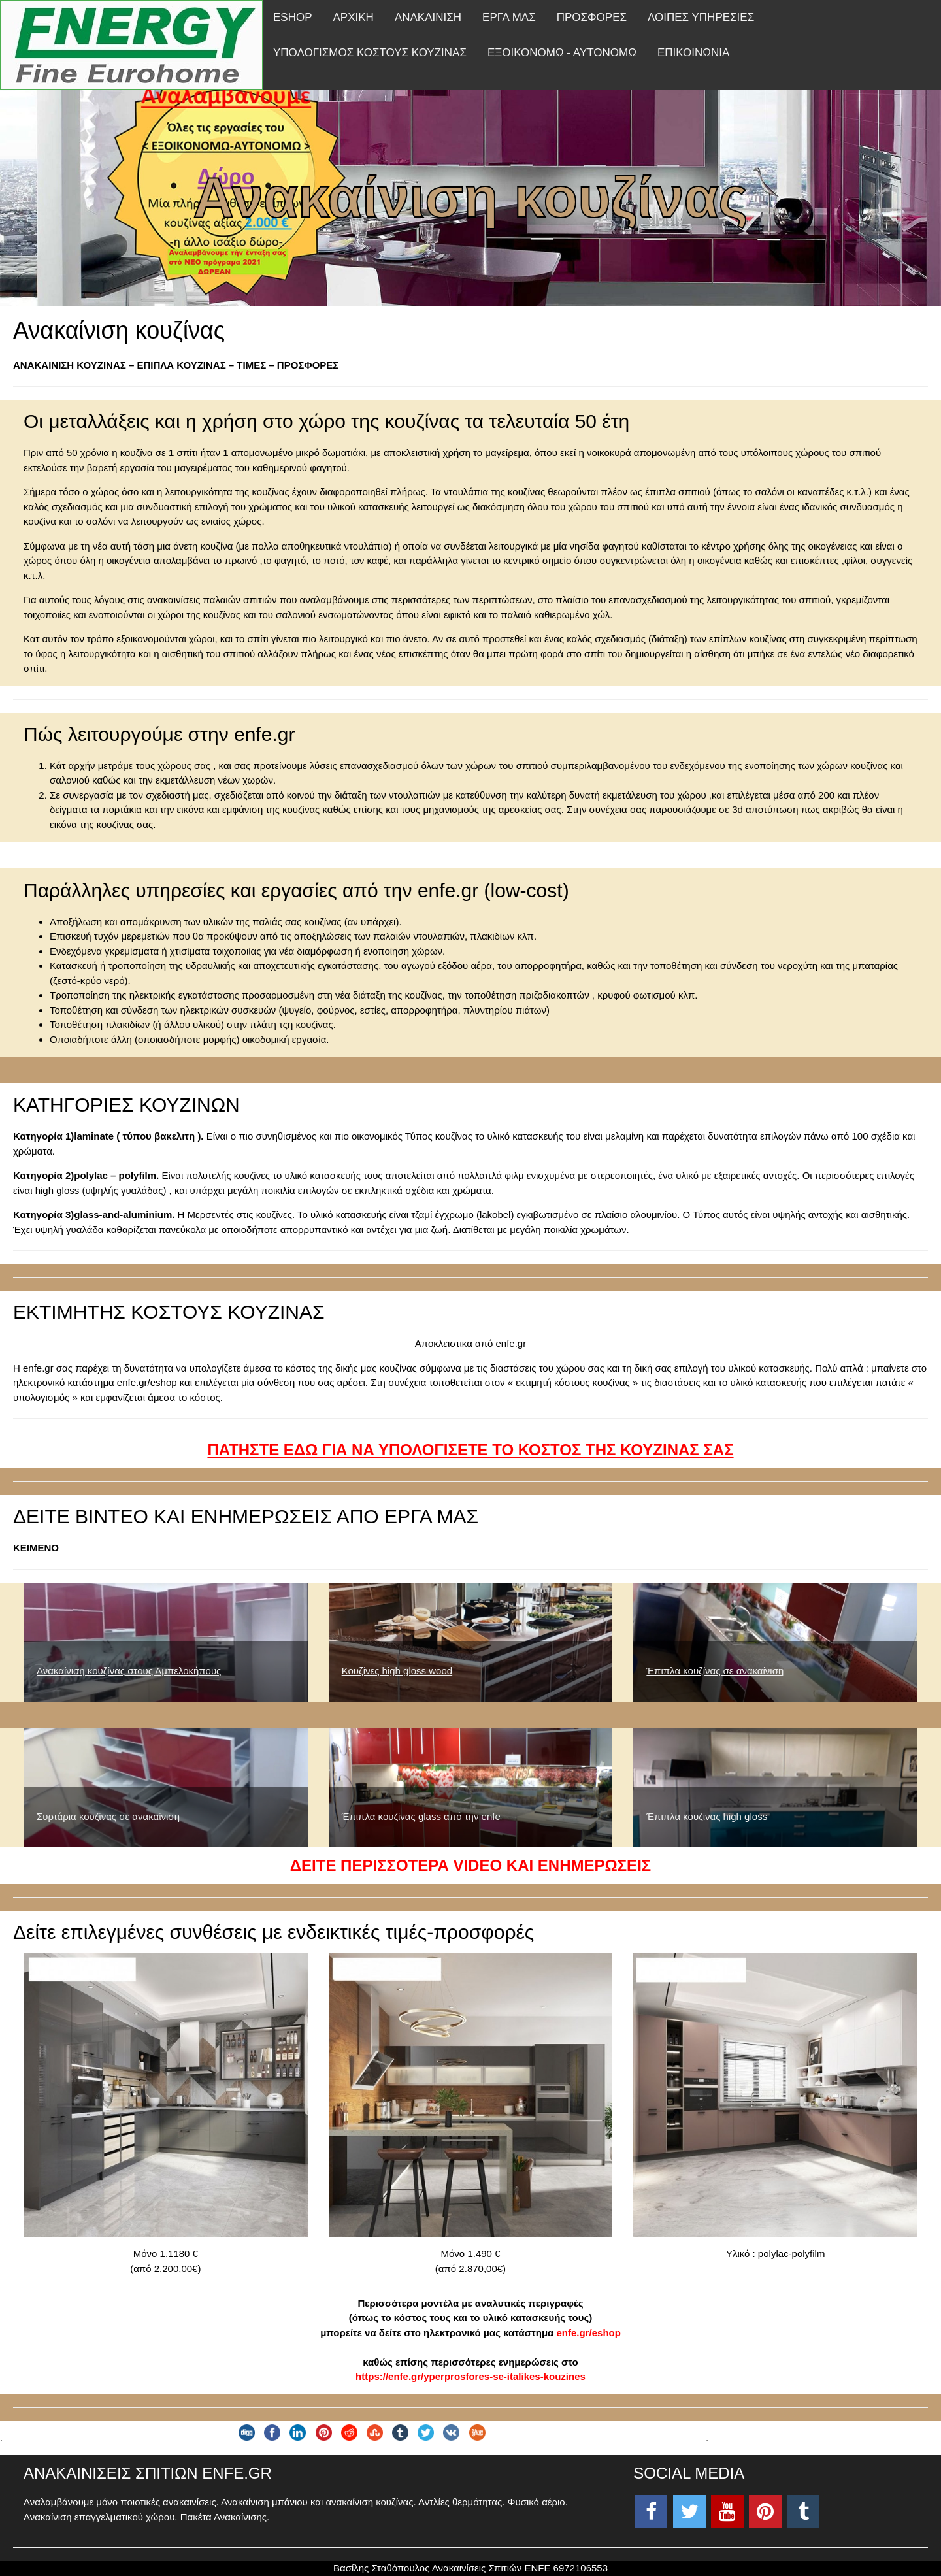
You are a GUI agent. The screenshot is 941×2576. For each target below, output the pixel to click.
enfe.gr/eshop (589, 2332)
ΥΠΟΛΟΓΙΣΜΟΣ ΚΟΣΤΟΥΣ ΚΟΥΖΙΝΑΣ (370, 52)
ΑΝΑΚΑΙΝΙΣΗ (428, 17)
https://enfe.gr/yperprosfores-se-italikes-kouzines (470, 2376)
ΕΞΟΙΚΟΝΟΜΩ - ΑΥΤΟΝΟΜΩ (561, 52)
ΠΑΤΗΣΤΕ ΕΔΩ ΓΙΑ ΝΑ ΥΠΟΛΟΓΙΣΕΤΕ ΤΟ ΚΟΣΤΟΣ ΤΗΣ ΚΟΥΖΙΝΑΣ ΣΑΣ (470, 1450)
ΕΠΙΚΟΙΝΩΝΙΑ (693, 52)
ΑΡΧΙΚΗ (353, 17)
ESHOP (292, 17)
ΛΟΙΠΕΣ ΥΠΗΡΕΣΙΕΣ (701, 17)
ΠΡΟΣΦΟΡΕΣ (592, 17)
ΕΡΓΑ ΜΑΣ (509, 17)
